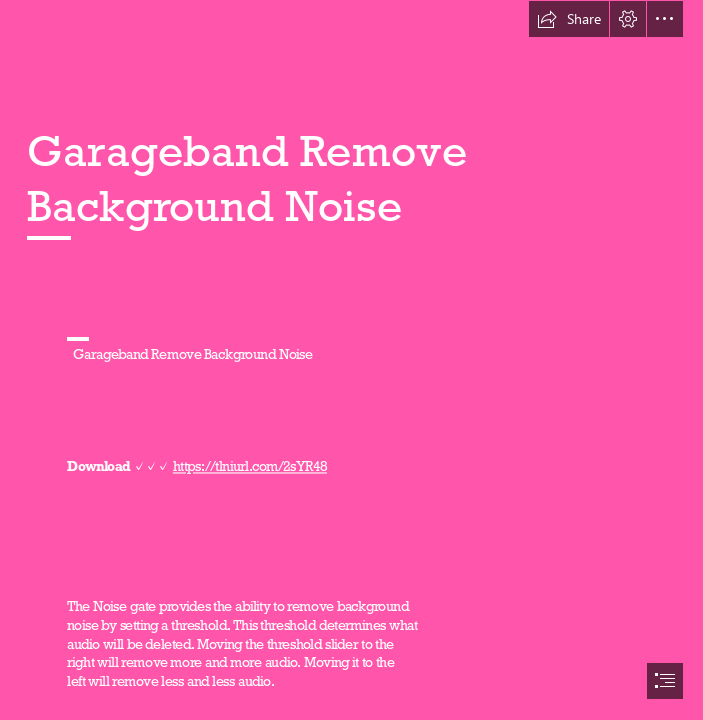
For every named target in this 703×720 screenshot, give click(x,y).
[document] (351, 360)
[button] (569, 19)
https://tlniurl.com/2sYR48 (250, 467)
